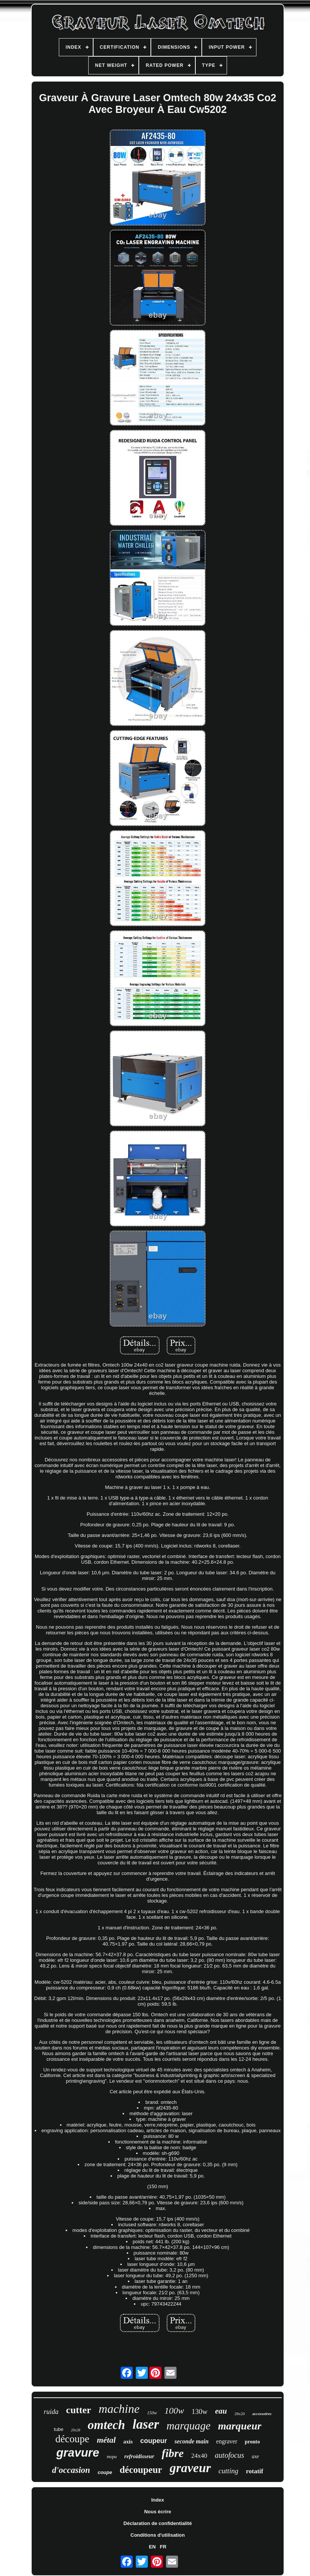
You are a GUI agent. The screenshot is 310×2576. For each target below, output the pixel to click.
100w (174, 2410)
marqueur (239, 2426)
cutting (228, 2471)
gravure (77, 2452)
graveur (190, 2468)
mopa (112, 2456)
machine (119, 2408)
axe (255, 2456)
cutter (78, 2410)
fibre (173, 2453)
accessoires (262, 2413)
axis (128, 2442)
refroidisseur (139, 2456)
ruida (51, 2411)
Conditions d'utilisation (157, 2535)
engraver (226, 2441)
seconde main (192, 2441)
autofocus (229, 2455)
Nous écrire (157, 2511)
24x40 (199, 2455)
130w (199, 2411)
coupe (105, 2472)
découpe (72, 2439)
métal (106, 2440)
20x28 (75, 2430)
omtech (106, 2425)
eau (221, 2410)
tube (58, 2429)
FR (163, 2547)
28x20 (240, 2413)
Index (157, 2500)
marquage (189, 2426)
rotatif (254, 2471)
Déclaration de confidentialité (157, 2523)
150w (152, 2412)
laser (146, 2424)
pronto (252, 2442)
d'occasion (71, 2470)
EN (152, 2547)
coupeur (153, 2441)
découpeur (141, 2470)
